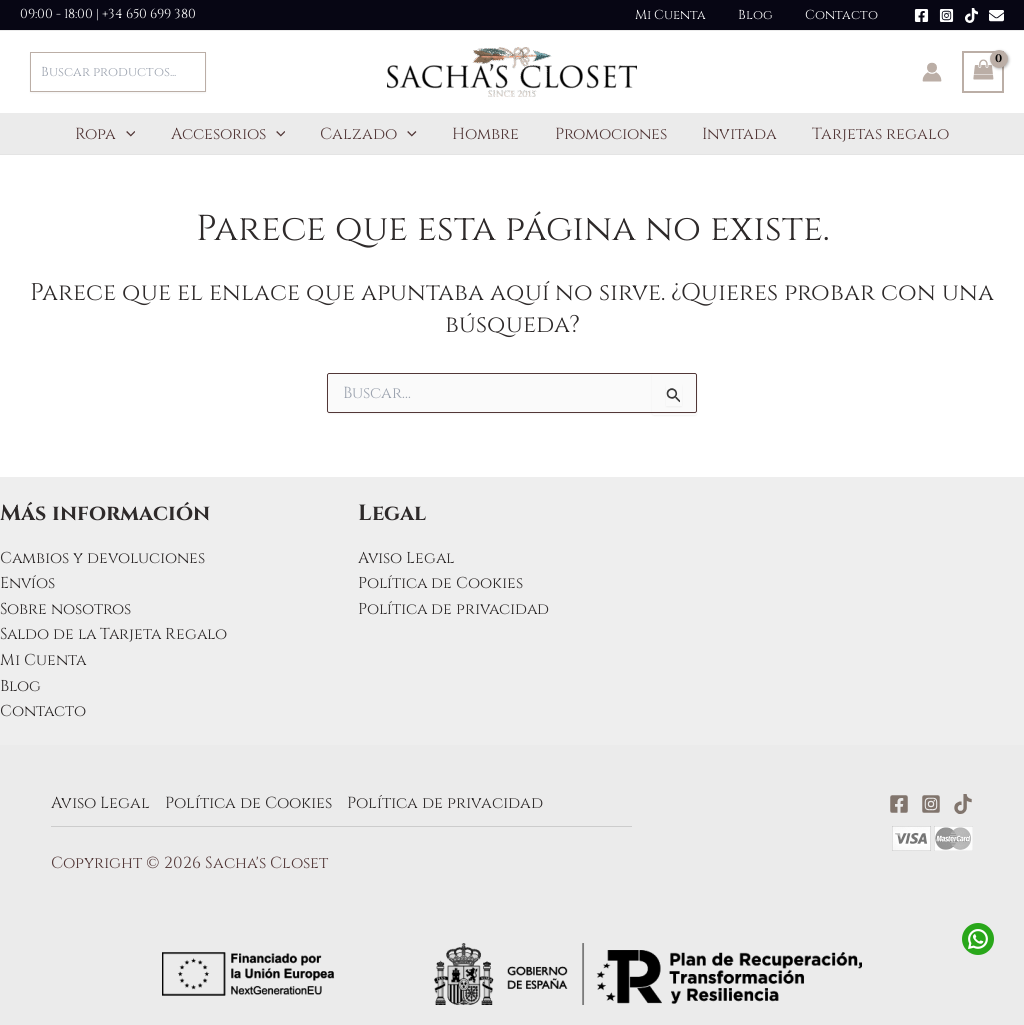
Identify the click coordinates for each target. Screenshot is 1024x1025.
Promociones (607, 134)
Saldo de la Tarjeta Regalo (118, 634)
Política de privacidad (456, 609)
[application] (136, 134)
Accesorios (234, 134)
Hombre (485, 134)
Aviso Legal (407, 558)
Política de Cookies (441, 583)
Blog (764, 15)
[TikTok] (971, 15)
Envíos (28, 583)
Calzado (372, 134)
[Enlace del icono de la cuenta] (932, 72)
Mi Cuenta (685, 15)
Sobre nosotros (66, 609)
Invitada (732, 134)
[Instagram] (946, 15)
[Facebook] (921, 15)
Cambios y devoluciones (104, 558)
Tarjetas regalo (870, 134)
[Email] (996, 15)
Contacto (844, 15)
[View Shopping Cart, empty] (983, 72)
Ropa (115, 134)
